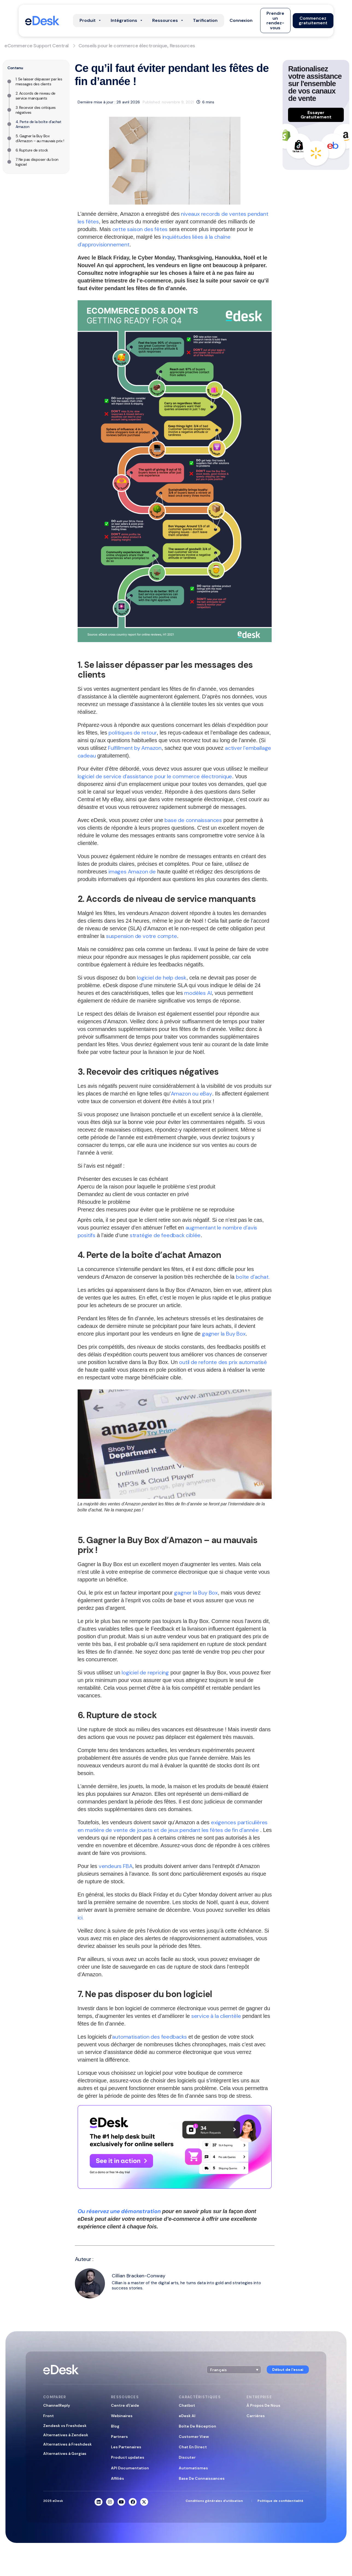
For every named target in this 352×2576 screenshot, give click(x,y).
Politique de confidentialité (280, 2501)
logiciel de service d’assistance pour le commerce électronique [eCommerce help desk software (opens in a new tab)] (155, 776)
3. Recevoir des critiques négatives (36, 110)
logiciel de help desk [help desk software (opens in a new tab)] (161, 977)
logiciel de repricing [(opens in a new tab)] (145, 1672)
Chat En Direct (193, 2446)
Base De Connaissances (202, 2478)
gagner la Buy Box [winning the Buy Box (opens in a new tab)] (224, 1333)
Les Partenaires (126, 2446)
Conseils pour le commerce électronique (122, 45)
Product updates (127, 2457)
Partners (119, 2436)
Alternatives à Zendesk (65, 2434)
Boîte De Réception (197, 2426)
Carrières (256, 2415)
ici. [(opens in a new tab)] (81, 1917)
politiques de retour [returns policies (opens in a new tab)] (132, 732)
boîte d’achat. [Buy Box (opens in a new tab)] (252, 1276)
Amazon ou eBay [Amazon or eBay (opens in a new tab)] (191, 1093)
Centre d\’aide (125, 2405)
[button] (241, 20)
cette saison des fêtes (140, 229)
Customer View (194, 2436)
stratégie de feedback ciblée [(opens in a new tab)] (165, 1235)
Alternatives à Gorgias (64, 2453)
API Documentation (130, 2468)
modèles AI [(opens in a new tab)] (198, 992)
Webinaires (122, 2415)
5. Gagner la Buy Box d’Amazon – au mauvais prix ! (40, 138)
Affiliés (117, 2478)
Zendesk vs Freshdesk (65, 2425)
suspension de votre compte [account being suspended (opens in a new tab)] (141, 936)
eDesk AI (187, 2415)
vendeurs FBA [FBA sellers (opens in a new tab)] (116, 1866)
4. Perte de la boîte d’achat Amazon (38, 124)
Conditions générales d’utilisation (214, 2501)
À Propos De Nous (263, 2405)
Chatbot (187, 2405)
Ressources (182, 45)
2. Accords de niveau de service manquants (35, 96)
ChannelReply (56, 2405)
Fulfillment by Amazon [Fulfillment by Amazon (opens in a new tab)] (135, 747)
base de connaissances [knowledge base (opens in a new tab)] (193, 820)
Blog (115, 2426)
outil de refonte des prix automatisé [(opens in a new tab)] (223, 1362)
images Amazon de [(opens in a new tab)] (132, 871)
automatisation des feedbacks (149, 2036)
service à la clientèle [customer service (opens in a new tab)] (216, 2016)
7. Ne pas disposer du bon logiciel (37, 162)
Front (48, 2415)
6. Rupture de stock (32, 150)
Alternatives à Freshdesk (67, 2444)
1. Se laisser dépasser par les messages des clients (39, 81)
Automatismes (193, 2468)
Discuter (187, 2457)
